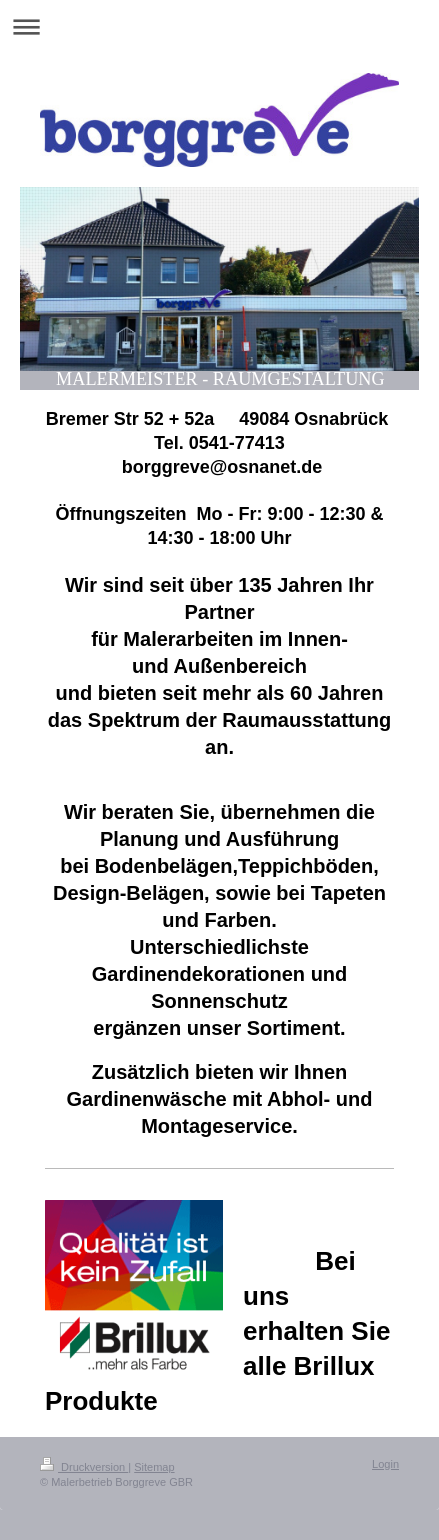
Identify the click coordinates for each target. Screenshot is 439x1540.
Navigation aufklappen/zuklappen (219, 26)
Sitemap (154, 1467)
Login (385, 1464)
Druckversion (84, 1467)
